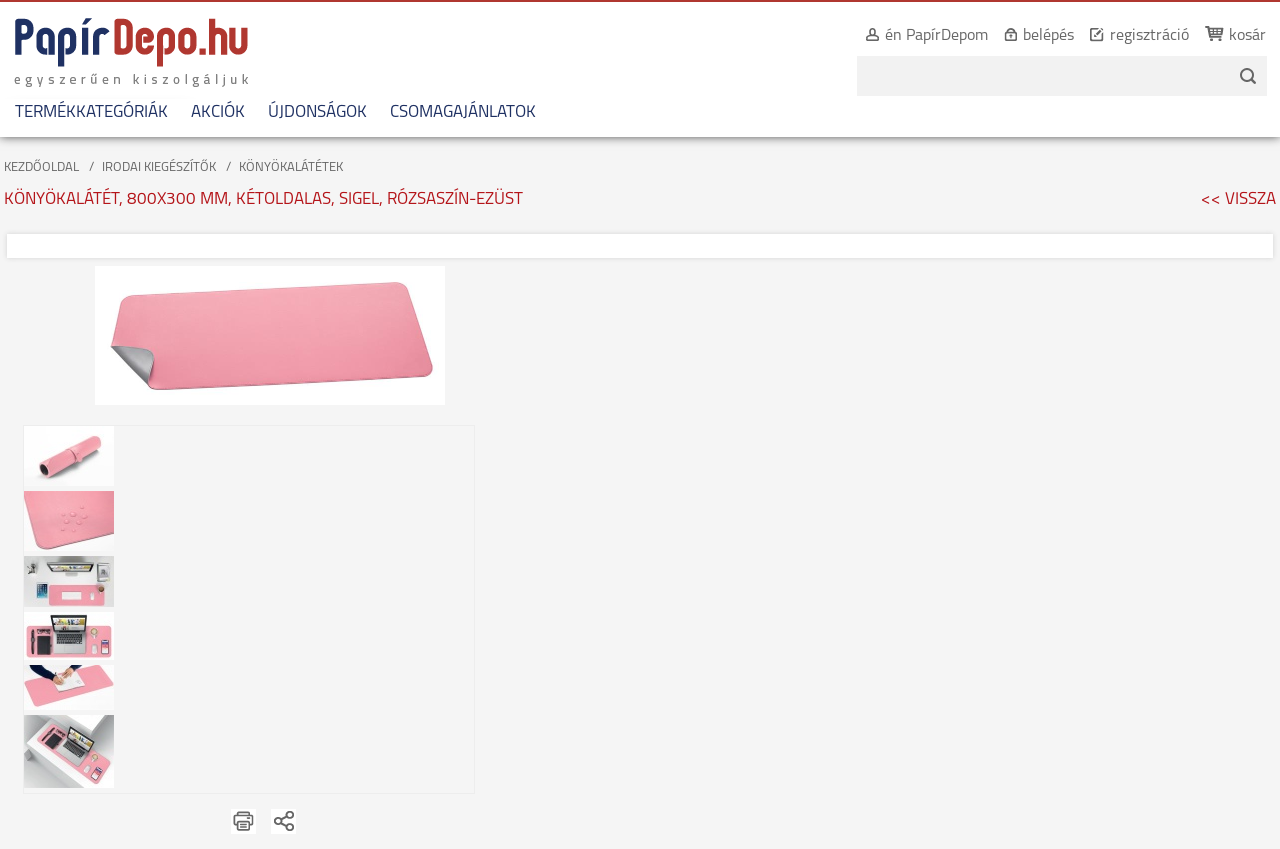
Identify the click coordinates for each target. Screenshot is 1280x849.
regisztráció (1149, 36)
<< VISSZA (1238, 199)
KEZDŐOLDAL (41, 167)
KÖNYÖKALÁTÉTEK (291, 167)
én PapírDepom (936, 36)
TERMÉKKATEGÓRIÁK (91, 112)
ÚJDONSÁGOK (317, 112)
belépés (1048, 36)
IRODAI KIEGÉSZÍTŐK (159, 167)
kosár (1247, 36)
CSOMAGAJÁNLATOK (463, 112)
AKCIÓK (218, 112)
